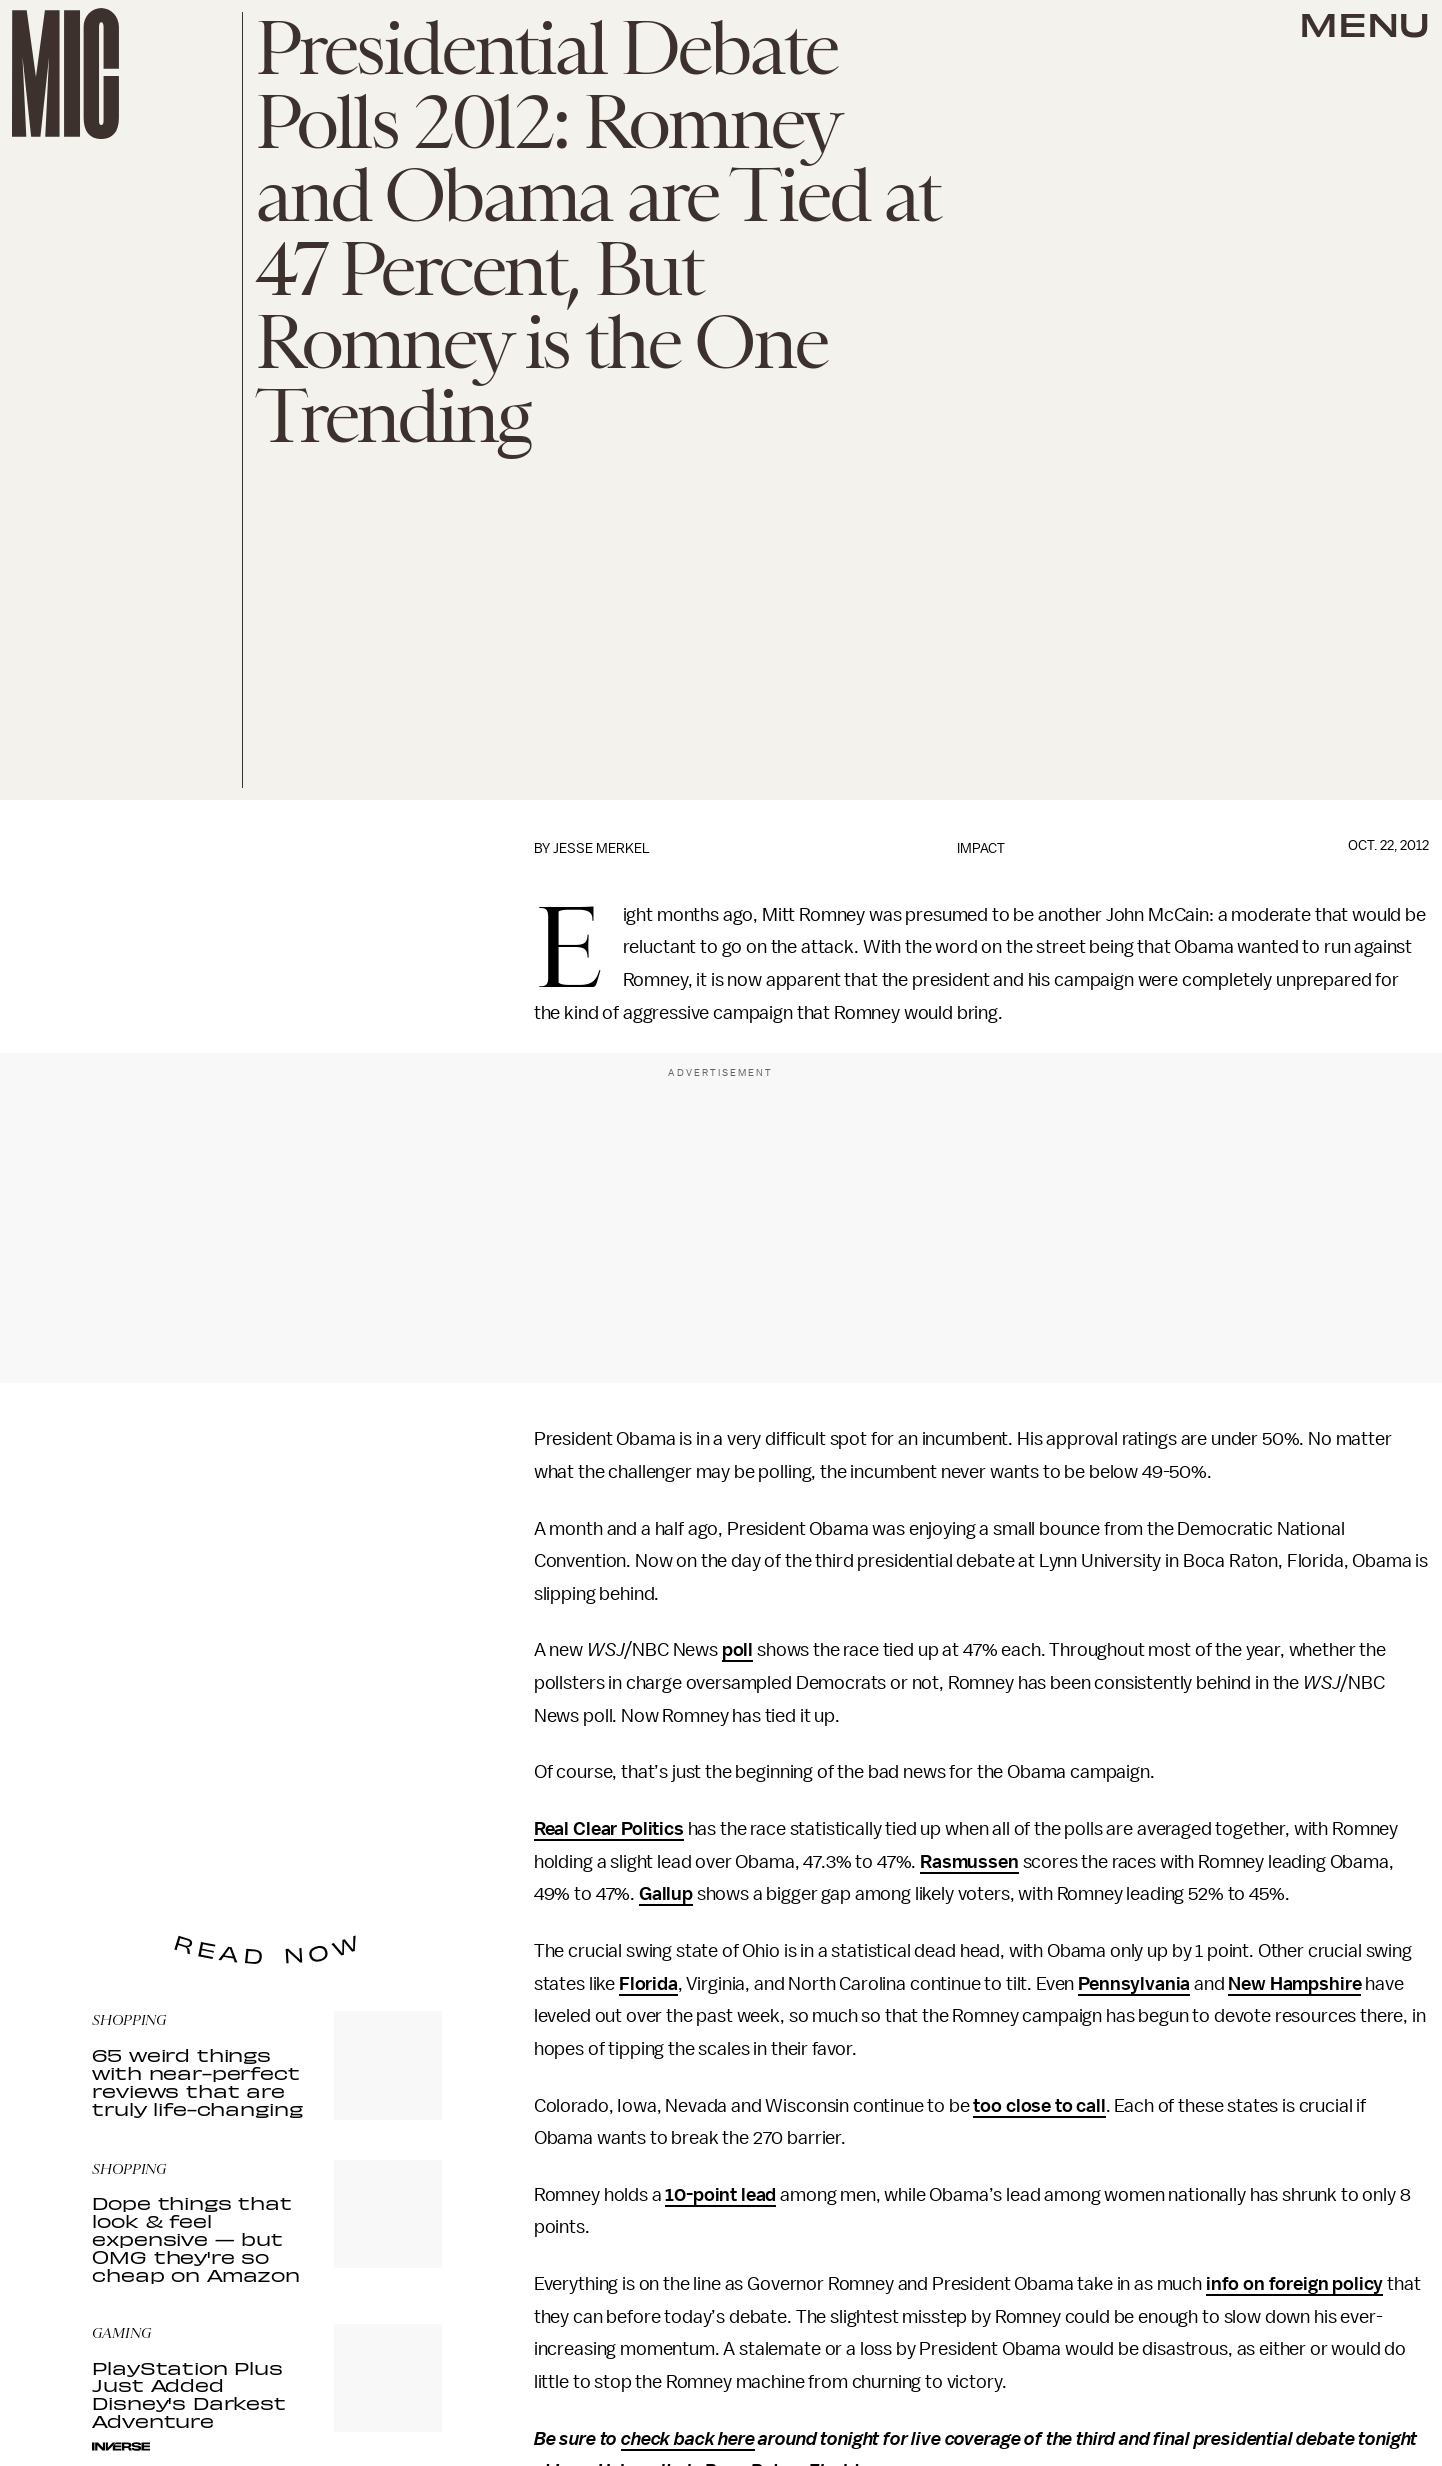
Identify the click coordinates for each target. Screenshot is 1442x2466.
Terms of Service (372, 1848)
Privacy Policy (133, 1859)
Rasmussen (969, 1862)
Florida (648, 1984)
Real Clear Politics (609, 1829)
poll (737, 1650)
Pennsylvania (1134, 1984)
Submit (393, 1819)
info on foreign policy (1294, 2284)
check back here (688, 2439)
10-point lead (720, 2195)
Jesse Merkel (601, 848)
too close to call (1039, 2106)
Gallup (666, 1894)
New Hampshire (1294, 1984)
